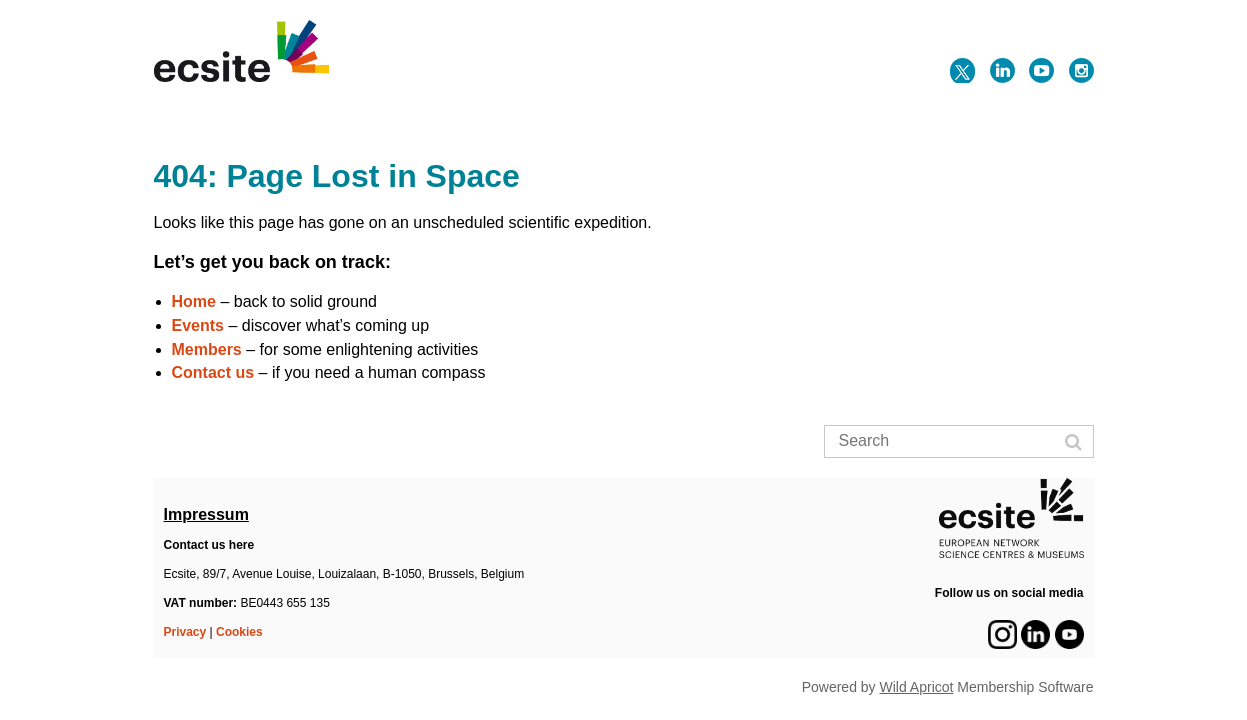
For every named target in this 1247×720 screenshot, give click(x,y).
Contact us (213, 372)
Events (198, 325)
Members (207, 349)
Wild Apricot (917, 687)
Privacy (185, 632)
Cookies (239, 632)
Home (194, 301)
